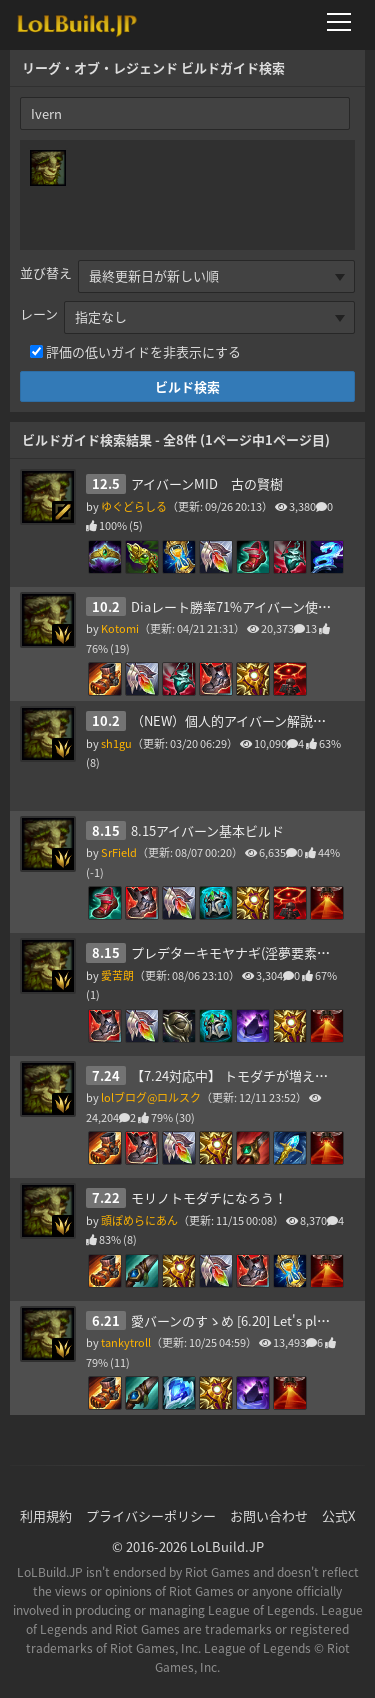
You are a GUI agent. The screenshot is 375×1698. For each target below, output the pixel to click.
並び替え (46, 272)
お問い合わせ (269, 1515)
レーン (39, 313)
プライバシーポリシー (151, 1515)
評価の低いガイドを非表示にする (143, 351)
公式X (338, 1515)
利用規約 (46, 1515)
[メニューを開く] (345, 22)
